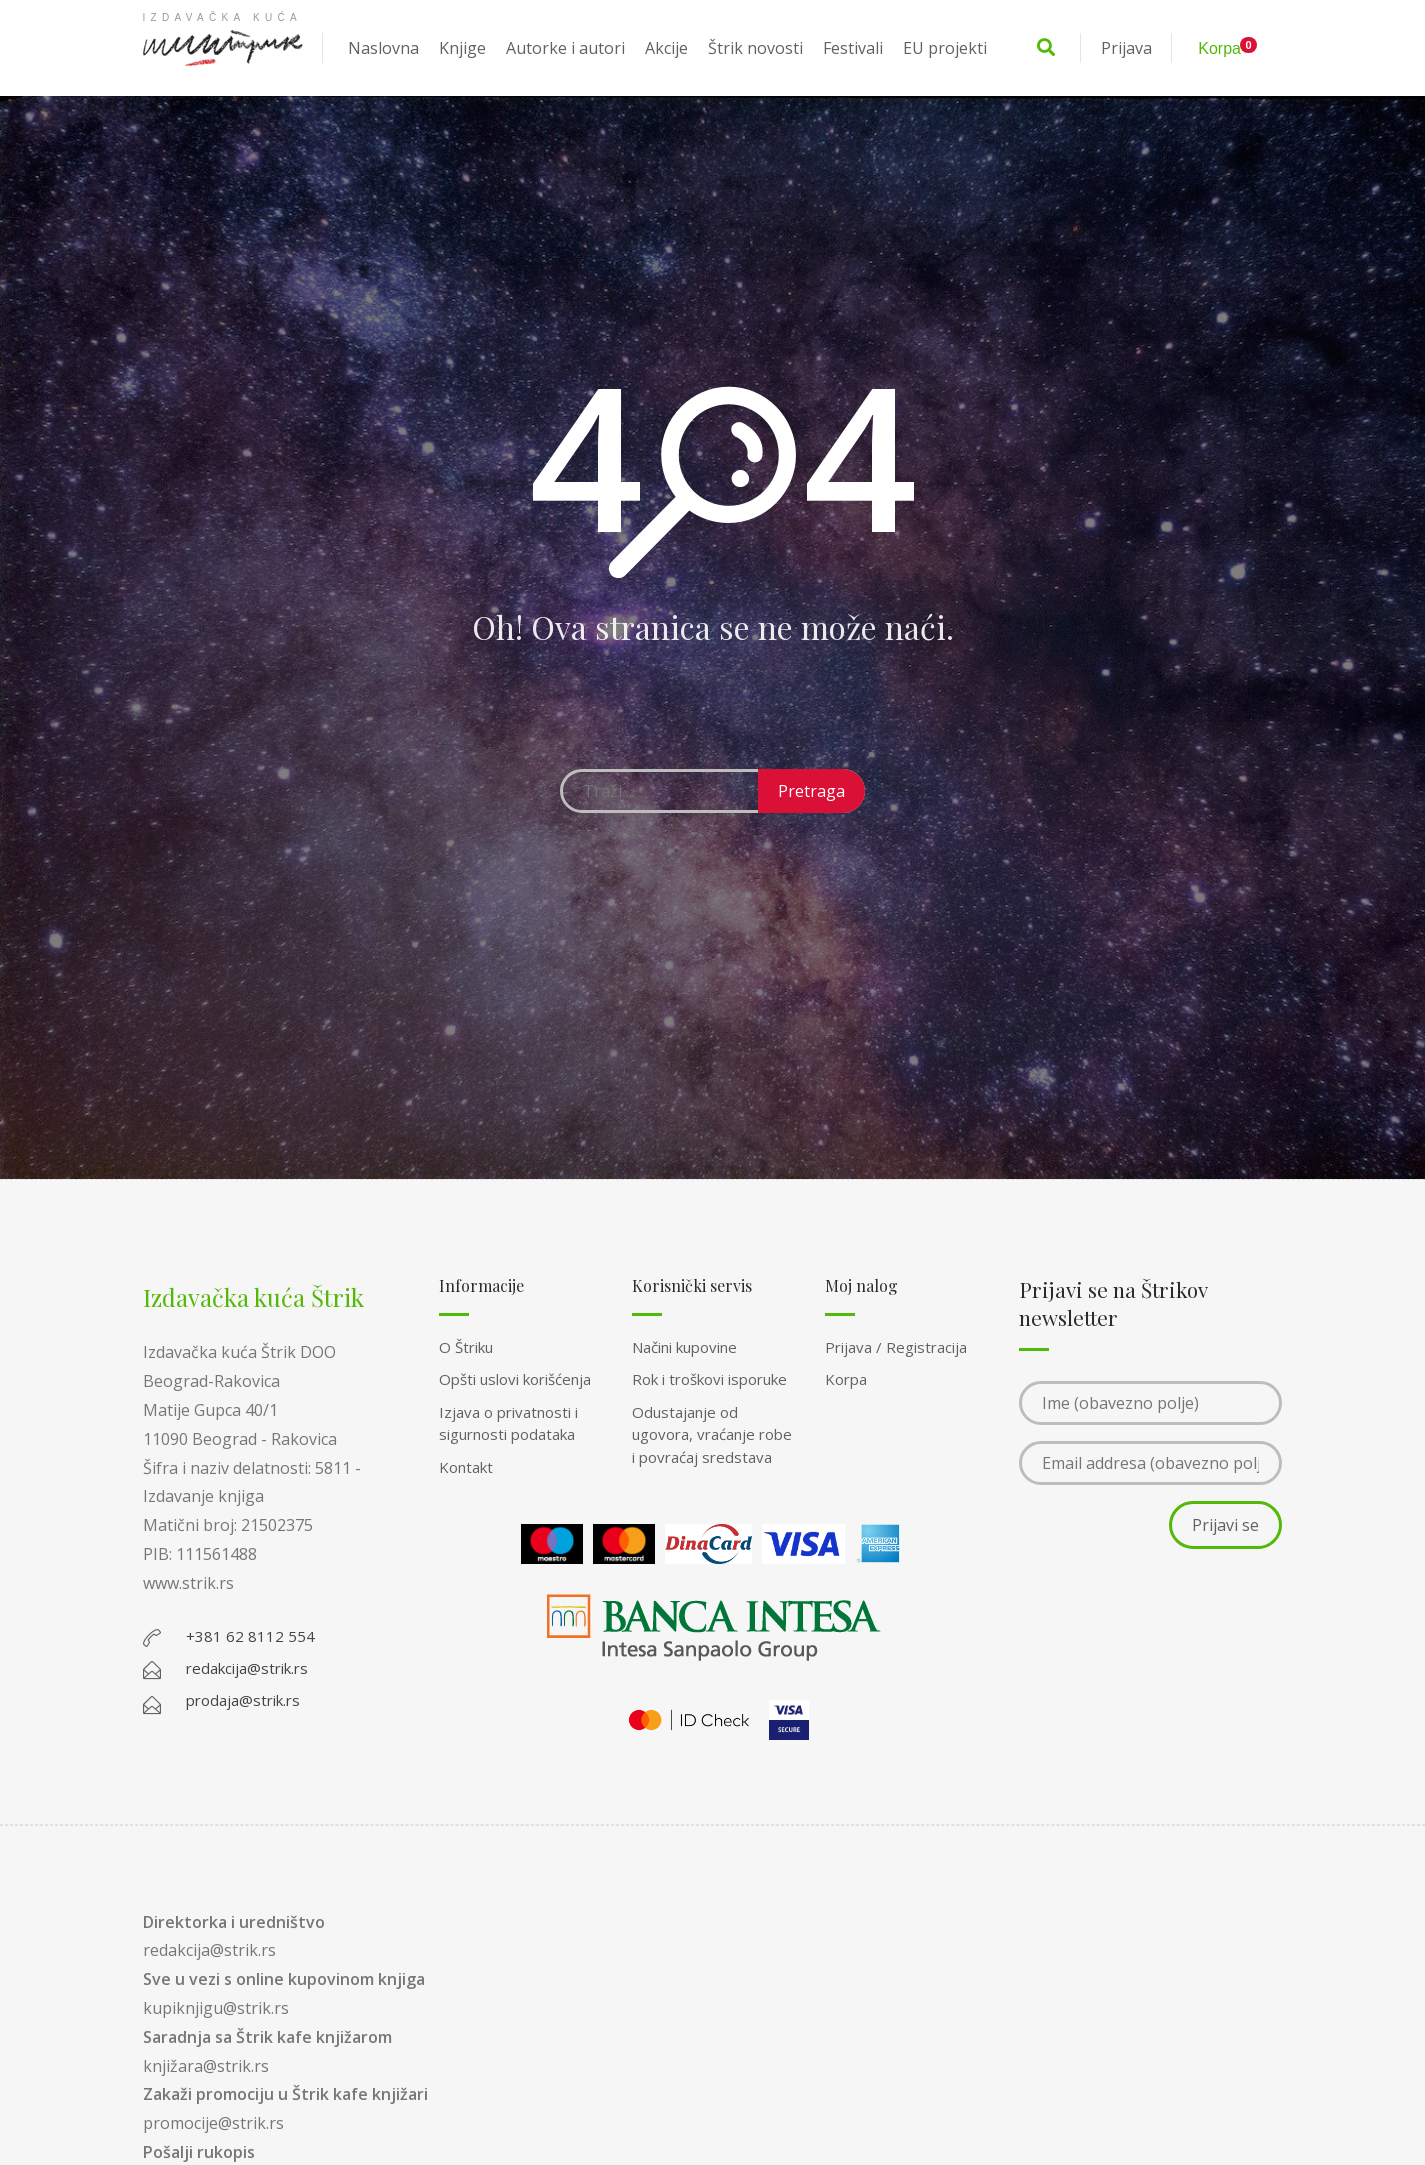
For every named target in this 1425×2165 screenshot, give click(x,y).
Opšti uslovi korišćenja (515, 1379)
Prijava (1126, 48)
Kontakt (466, 1467)
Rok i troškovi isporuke (709, 1379)
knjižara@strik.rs (206, 2066)
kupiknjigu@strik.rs (216, 2008)
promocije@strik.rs (213, 2123)
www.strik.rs (188, 1583)
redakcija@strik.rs (209, 1950)
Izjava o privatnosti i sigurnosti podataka (508, 1423)
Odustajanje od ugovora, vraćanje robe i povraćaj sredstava (712, 1434)
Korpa (846, 1379)
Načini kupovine (684, 1347)
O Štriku (466, 1347)
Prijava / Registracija (896, 1347)
